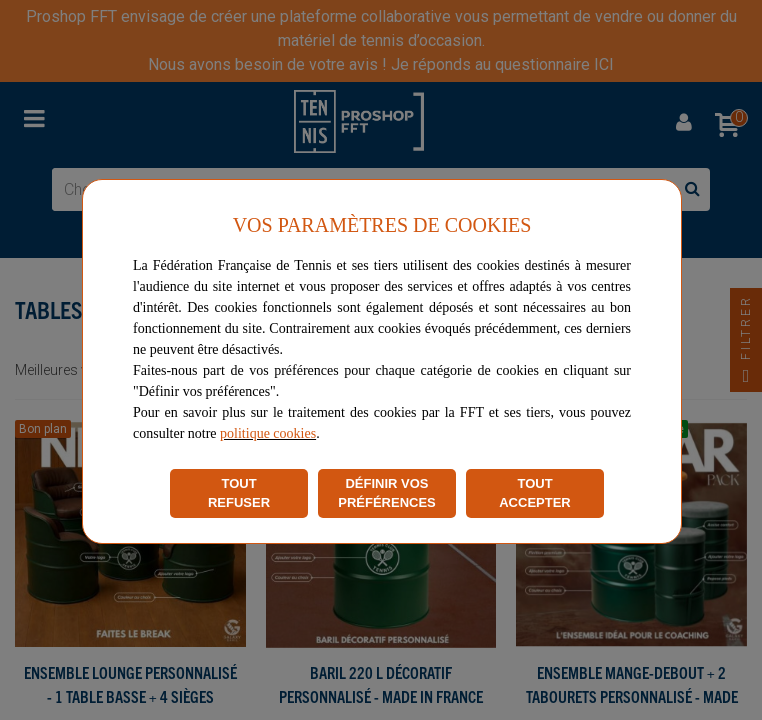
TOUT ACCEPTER (535, 493)
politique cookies (268, 433)
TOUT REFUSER (239, 493)
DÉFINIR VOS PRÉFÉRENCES (387, 493)
